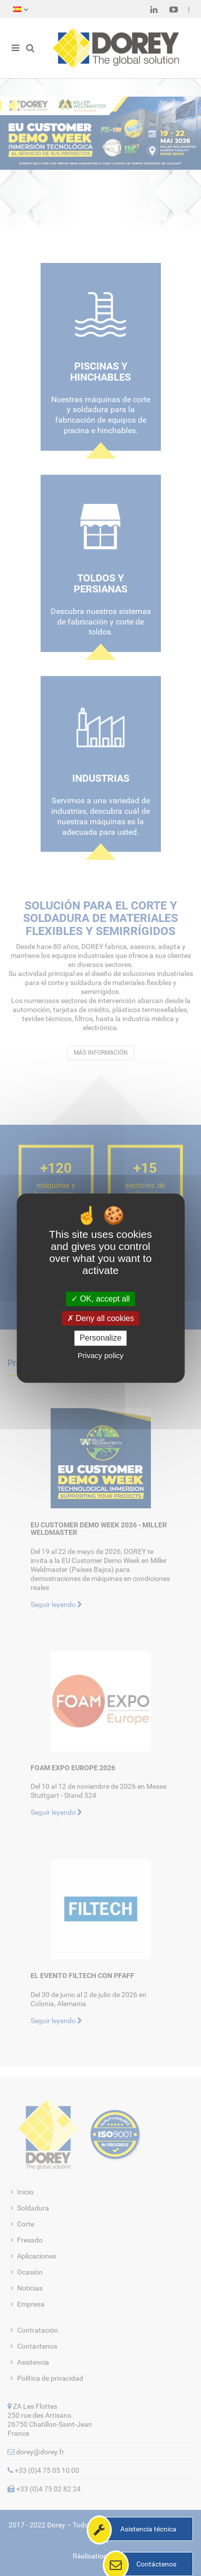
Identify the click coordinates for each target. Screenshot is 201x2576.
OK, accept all (100, 1299)
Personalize (101, 1338)
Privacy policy (101, 1355)
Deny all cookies (100, 1318)
